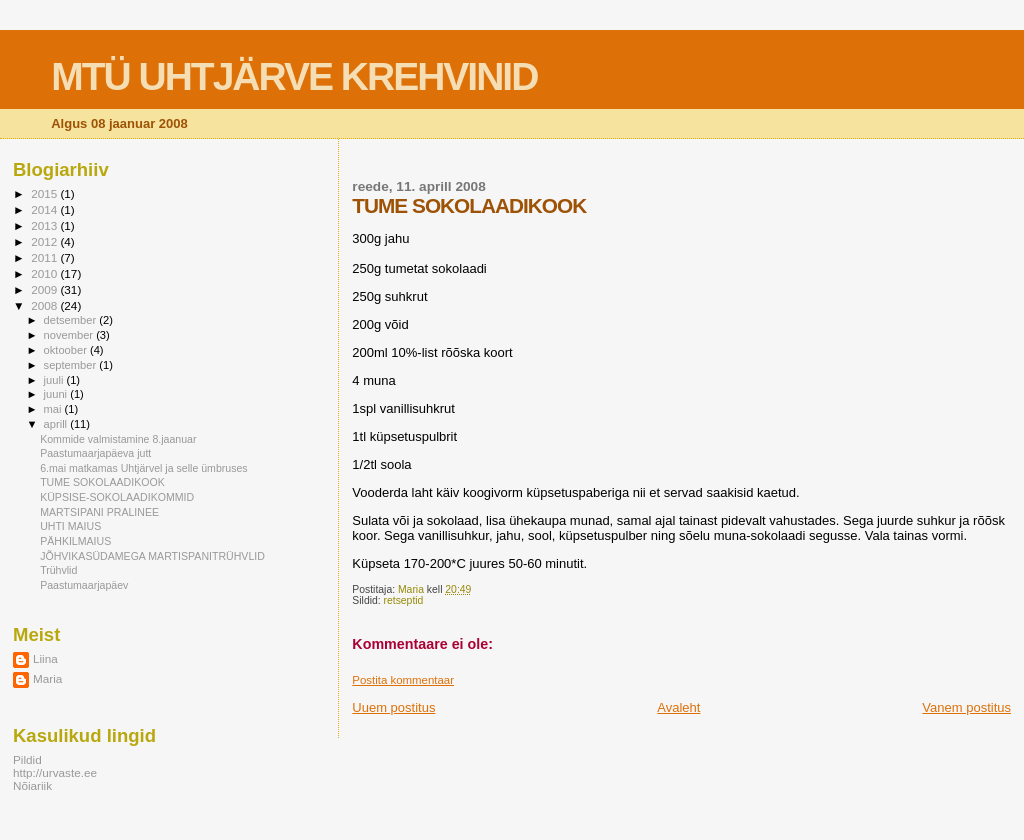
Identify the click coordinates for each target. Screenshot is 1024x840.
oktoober (67, 350)
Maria (47, 678)
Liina (45, 658)
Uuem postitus (393, 707)
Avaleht (678, 707)
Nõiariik (32, 785)
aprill (57, 424)
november (70, 335)
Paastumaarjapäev (84, 585)
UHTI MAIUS (70, 526)
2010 (45, 273)
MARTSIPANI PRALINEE (99, 512)
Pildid (27, 759)
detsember (72, 320)
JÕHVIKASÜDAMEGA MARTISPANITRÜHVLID (152, 556)
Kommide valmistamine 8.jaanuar (118, 439)
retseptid (404, 600)
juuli (55, 380)
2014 (45, 209)
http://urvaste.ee (55, 772)
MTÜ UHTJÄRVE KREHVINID (294, 76)
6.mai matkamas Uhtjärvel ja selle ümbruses (144, 468)
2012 (45, 241)
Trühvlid (58, 570)
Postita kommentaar (403, 680)
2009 (45, 289)
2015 (45, 193)
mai (54, 409)
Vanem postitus (966, 707)
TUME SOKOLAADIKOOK (102, 482)
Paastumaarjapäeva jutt (95, 453)
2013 (45, 225)
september (72, 365)
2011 (45, 257)
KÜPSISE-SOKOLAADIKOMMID (117, 497)
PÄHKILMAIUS (75, 541)
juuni (57, 394)
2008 (45, 305)
